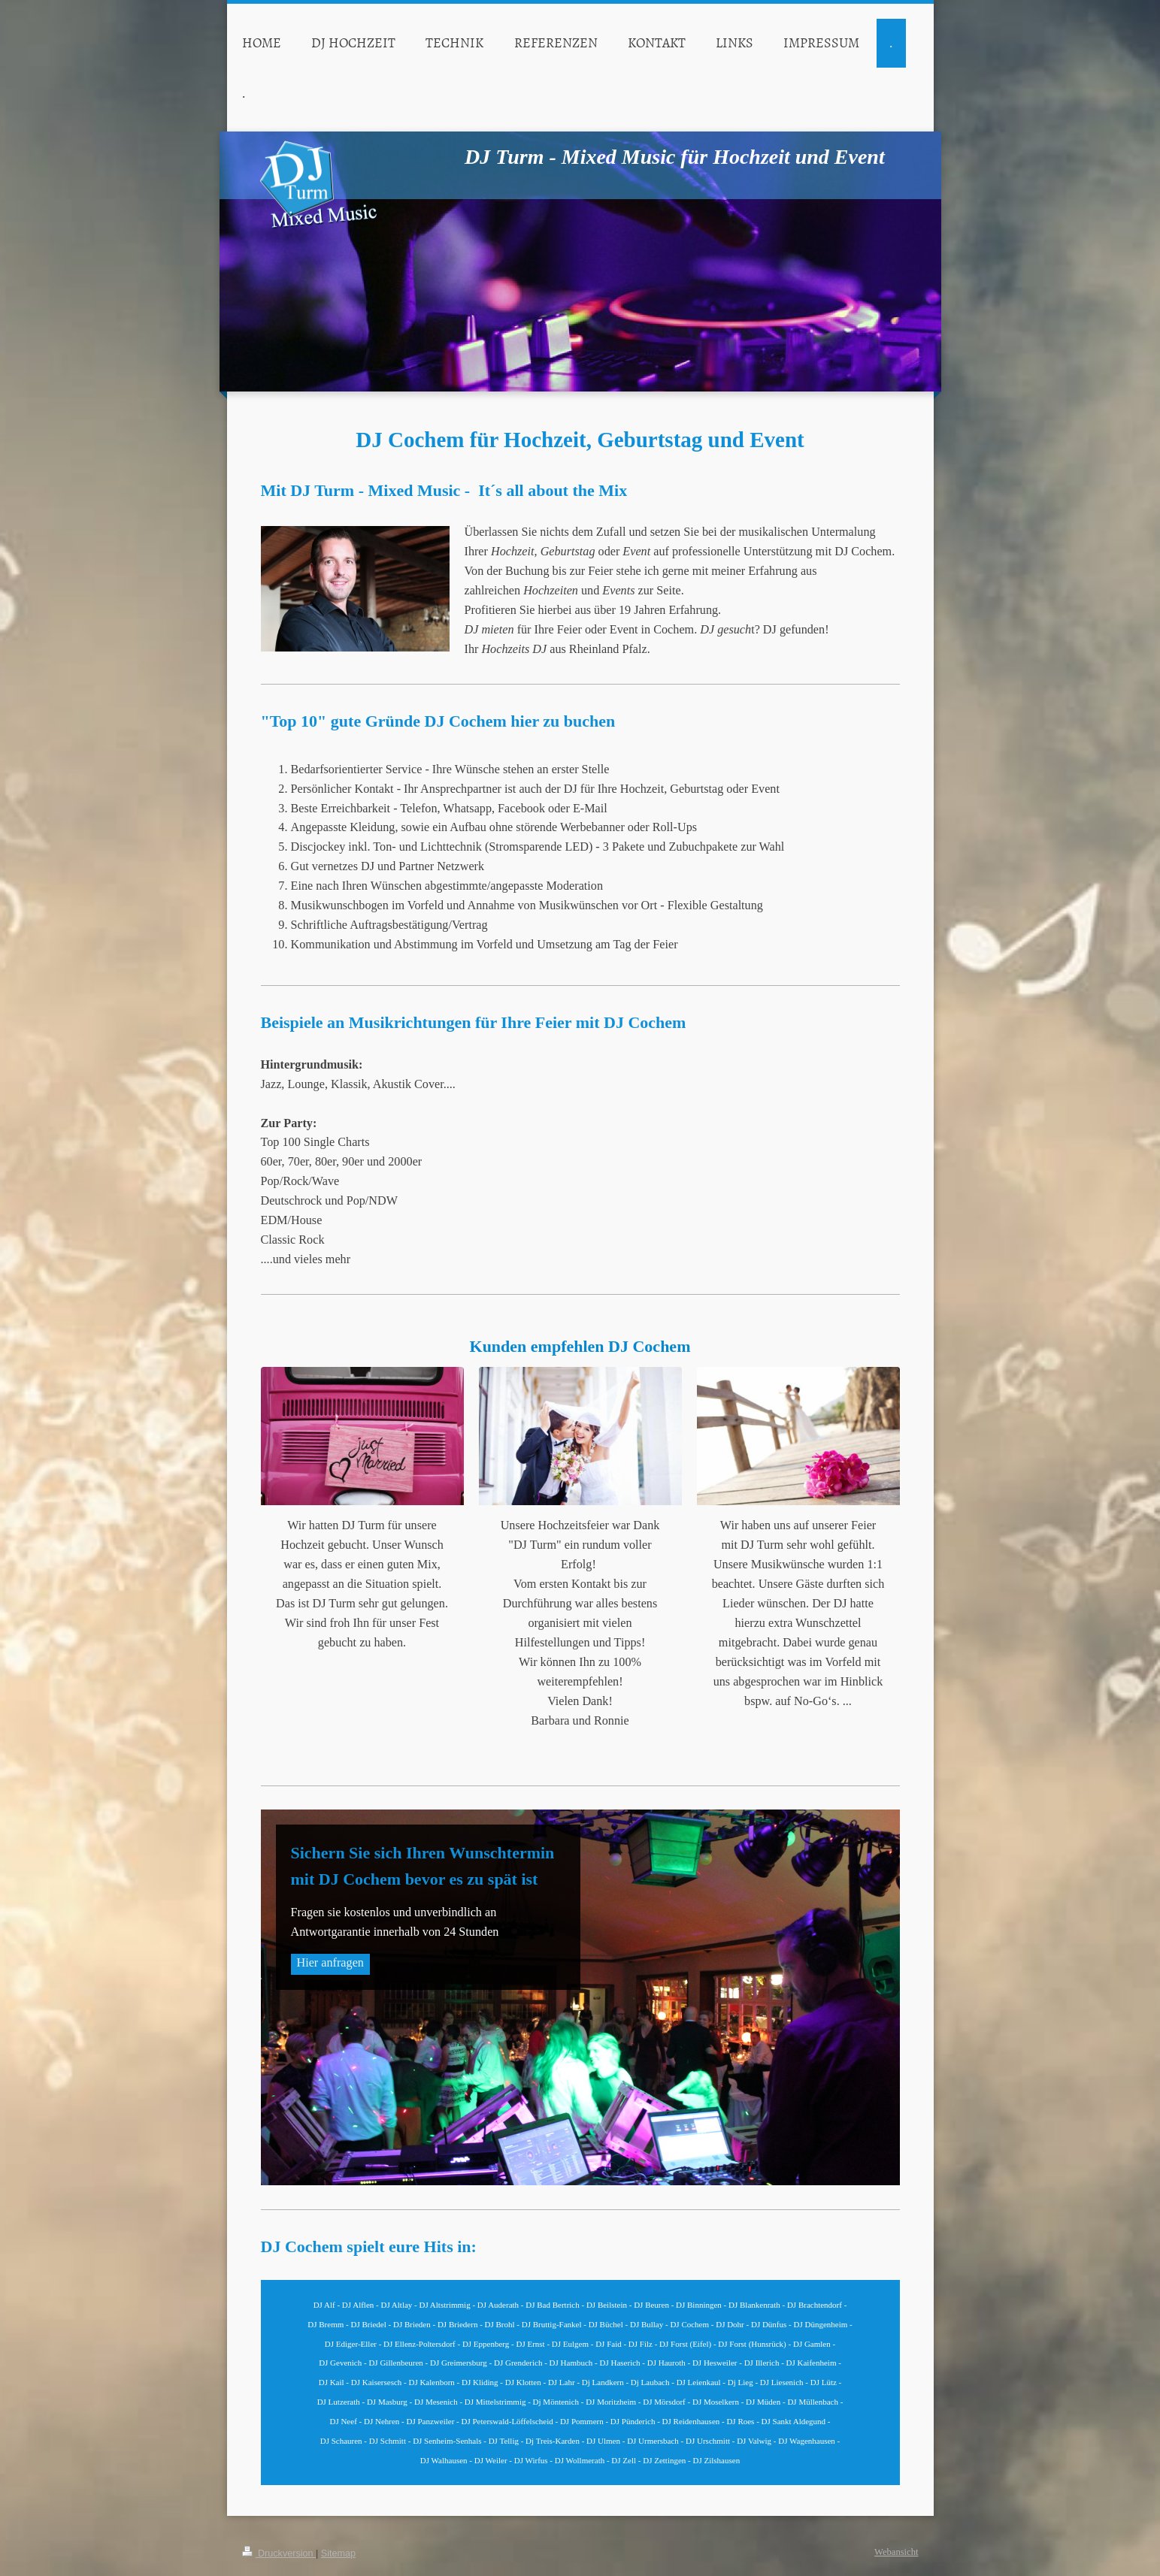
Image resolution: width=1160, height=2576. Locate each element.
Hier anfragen (330, 1963)
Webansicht (896, 2552)
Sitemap (338, 2553)
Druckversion (279, 2553)
